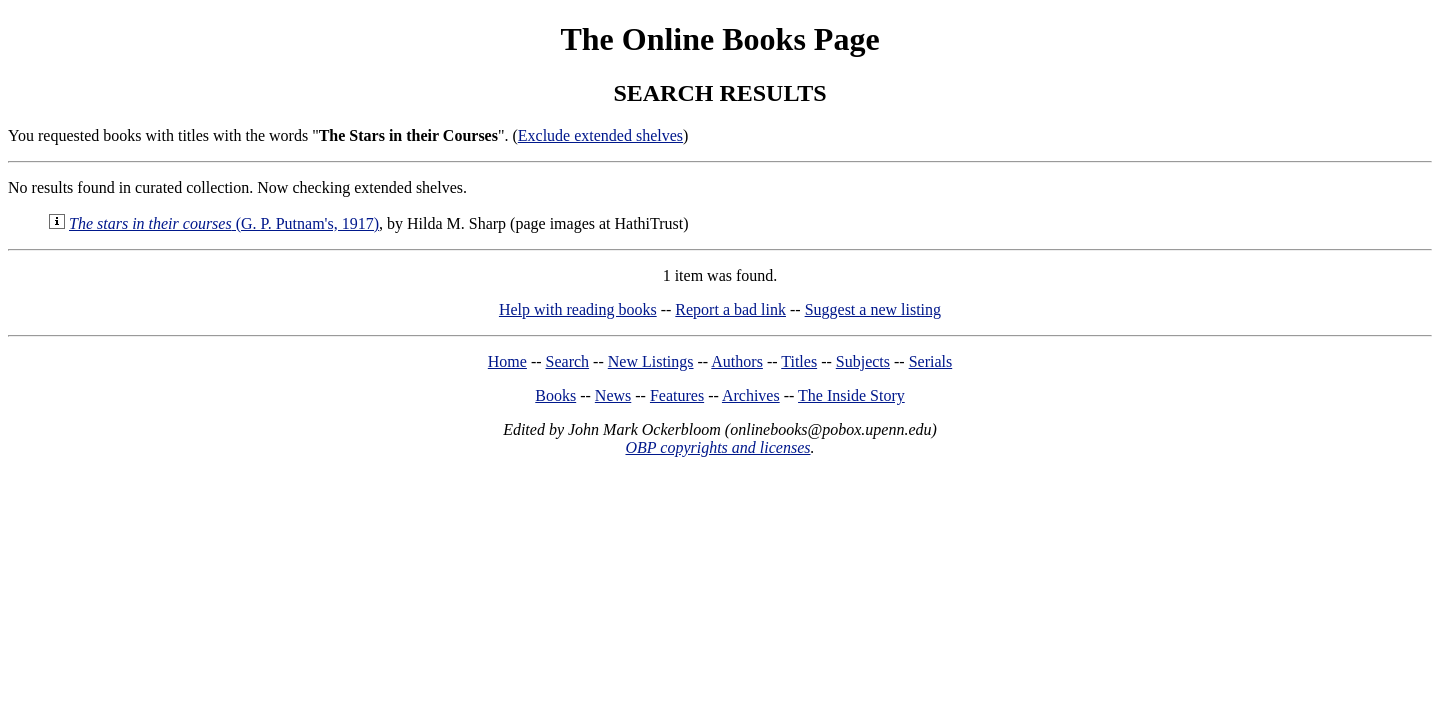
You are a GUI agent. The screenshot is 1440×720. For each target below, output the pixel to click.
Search (568, 361)
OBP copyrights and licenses (717, 447)
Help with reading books (578, 309)
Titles (799, 361)
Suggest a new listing (873, 309)
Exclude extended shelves (600, 135)
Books (555, 395)
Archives (751, 395)
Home (507, 361)
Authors (737, 361)
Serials (931, 361)
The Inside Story (851, 395)
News (613, 395)
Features (677, 395)
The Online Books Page (719, 39)
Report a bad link (730, 309)
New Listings (651, 361)
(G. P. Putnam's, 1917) (224, 223)
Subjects (863, 361)
